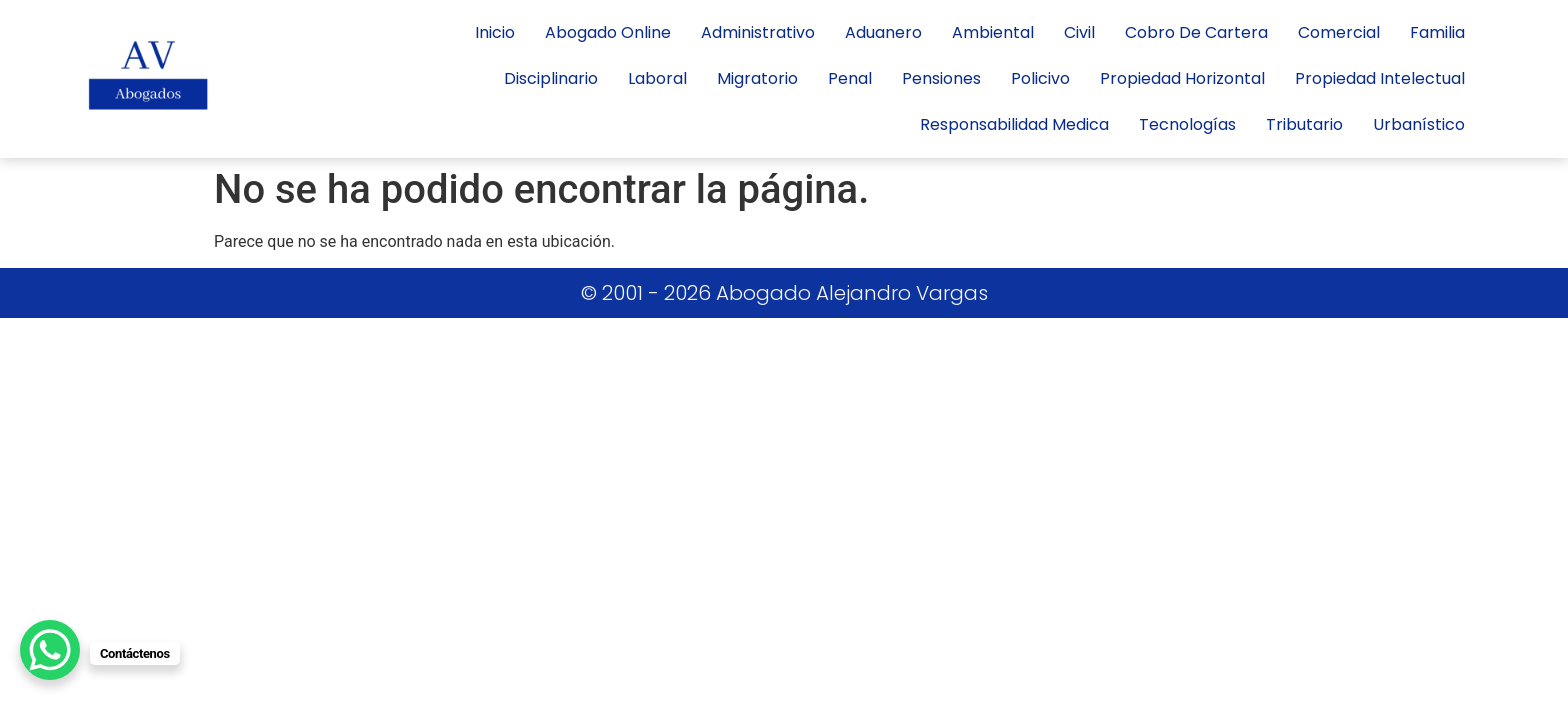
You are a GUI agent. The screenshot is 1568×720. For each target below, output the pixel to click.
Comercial (1339, 32)
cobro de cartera (1196, 32)
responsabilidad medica (1014, 124)
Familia (1437, 32)
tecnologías (1187, 124)
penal (850, 78)
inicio (495, 32)
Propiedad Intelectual (1380, 78)
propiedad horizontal (1182, 78)
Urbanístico (1419, 124)
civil (1079, 32)
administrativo (758, 32)
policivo (1040, 78)
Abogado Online (608, 32)
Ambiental (993, 32)
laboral (657, 78)
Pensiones (941, 78)
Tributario (1304, 124)
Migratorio (757, 78)
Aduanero (883, 32)
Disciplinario (551, 78)
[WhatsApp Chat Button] (50, 650)
